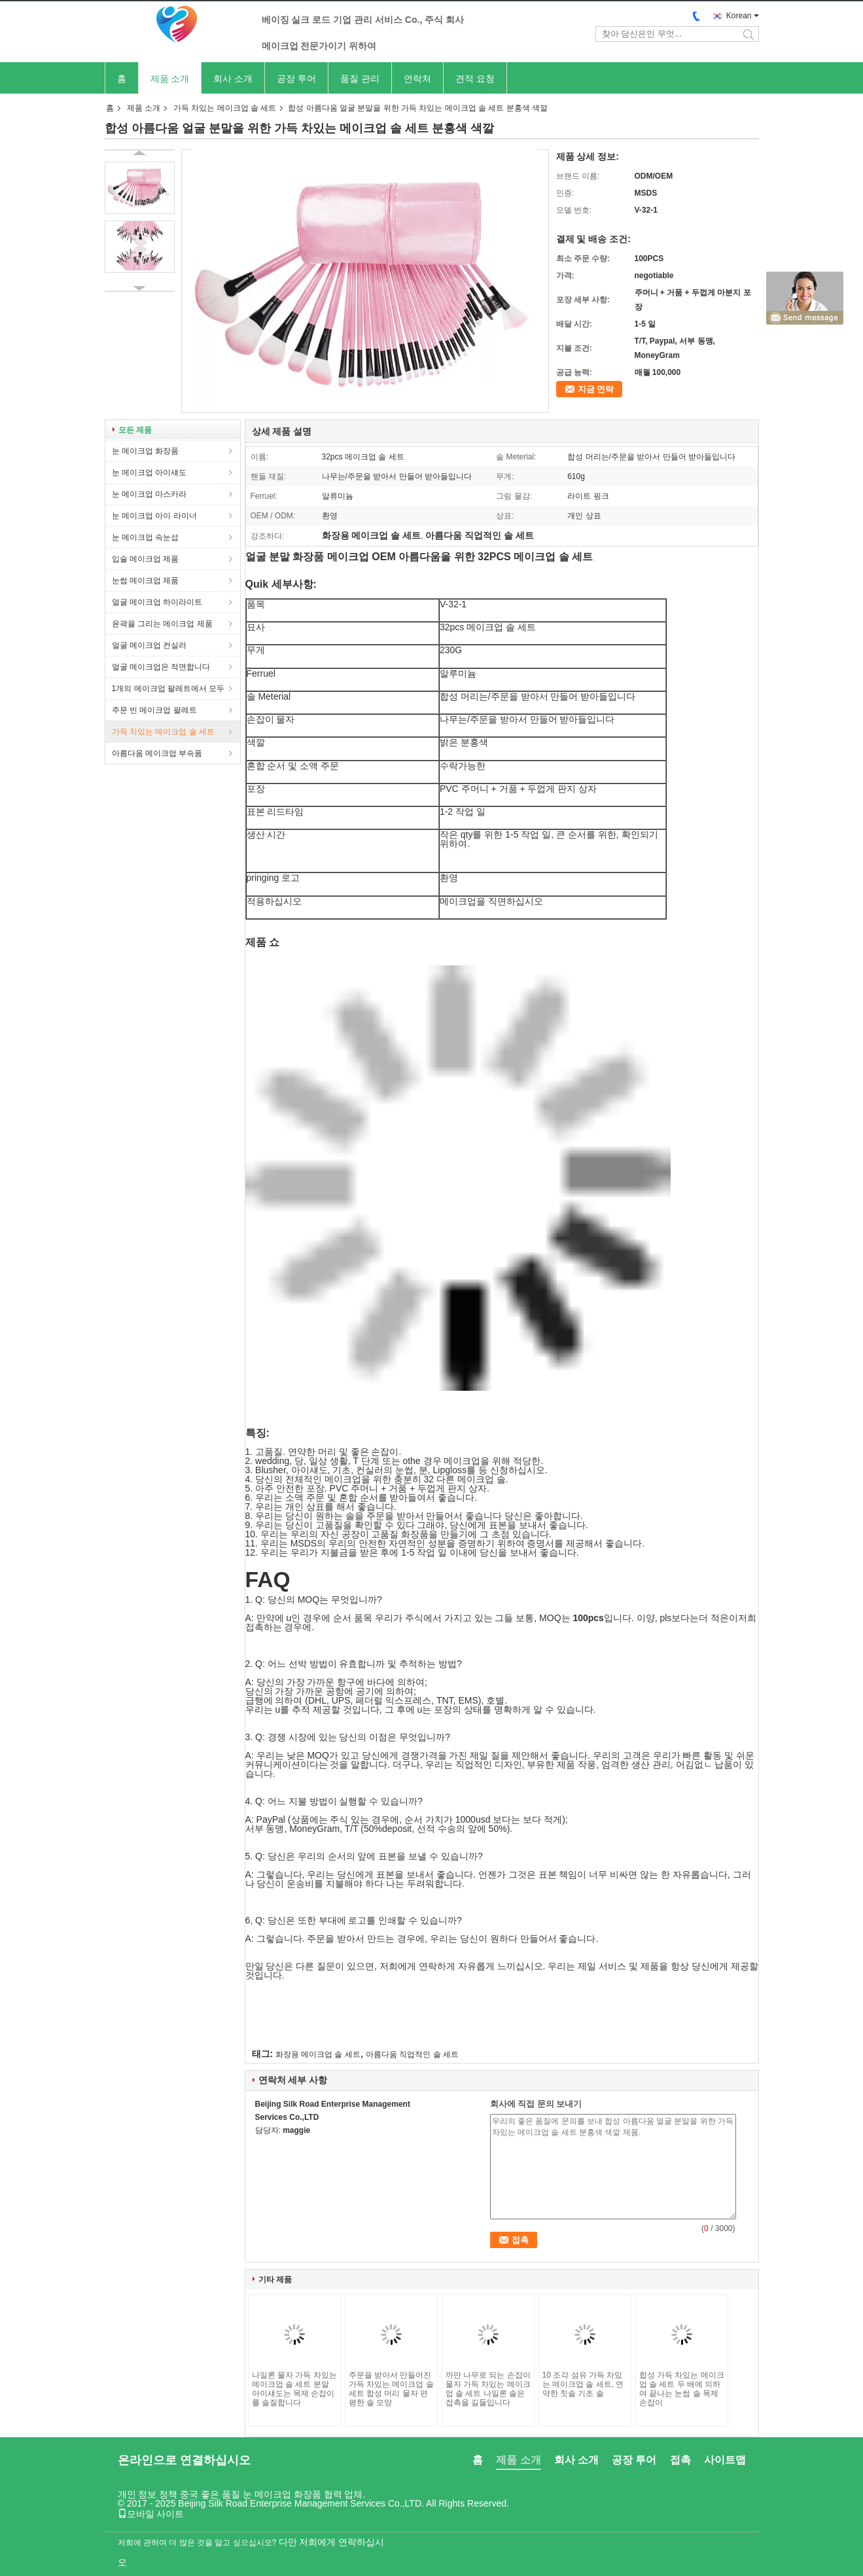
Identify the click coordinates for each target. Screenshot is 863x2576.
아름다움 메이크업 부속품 (157, 753)
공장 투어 (296, 78)
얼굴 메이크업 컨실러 (149, 645)
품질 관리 (359, 78)
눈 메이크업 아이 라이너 (154, 515)
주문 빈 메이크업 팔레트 (154, 710)
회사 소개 (233, 78)
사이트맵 (725, 2459)
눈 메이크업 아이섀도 (149, 472)
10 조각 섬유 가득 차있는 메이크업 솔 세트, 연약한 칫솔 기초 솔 (583, 2384)
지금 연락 (596, 389)
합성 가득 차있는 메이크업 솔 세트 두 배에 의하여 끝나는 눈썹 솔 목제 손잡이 (681, 2388)
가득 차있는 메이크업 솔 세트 (224, 108)
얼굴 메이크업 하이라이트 (157, 602)
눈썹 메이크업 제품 (145, 580)
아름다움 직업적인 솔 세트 (412, 2054)
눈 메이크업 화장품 (145, 451)
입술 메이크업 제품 (145, 559)
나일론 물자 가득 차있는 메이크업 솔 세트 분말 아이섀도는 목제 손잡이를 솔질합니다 (294, 2388)
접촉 (680, 2459)
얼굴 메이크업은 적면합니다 (161, 666)
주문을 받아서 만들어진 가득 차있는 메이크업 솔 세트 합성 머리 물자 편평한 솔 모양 (391, 2388)
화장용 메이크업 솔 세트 (318, 2054)
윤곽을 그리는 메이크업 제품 (162, 623)
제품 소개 (170, 78)
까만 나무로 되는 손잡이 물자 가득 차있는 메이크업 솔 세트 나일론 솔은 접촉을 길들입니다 (488, 2388)
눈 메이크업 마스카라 (149, 494)
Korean (739, 15)
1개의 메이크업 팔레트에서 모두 (168, 688)
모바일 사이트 (151, 2514)
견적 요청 (475, 78)
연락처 (417, 78)
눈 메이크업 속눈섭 (145, 537)
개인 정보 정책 (148, 2494)
